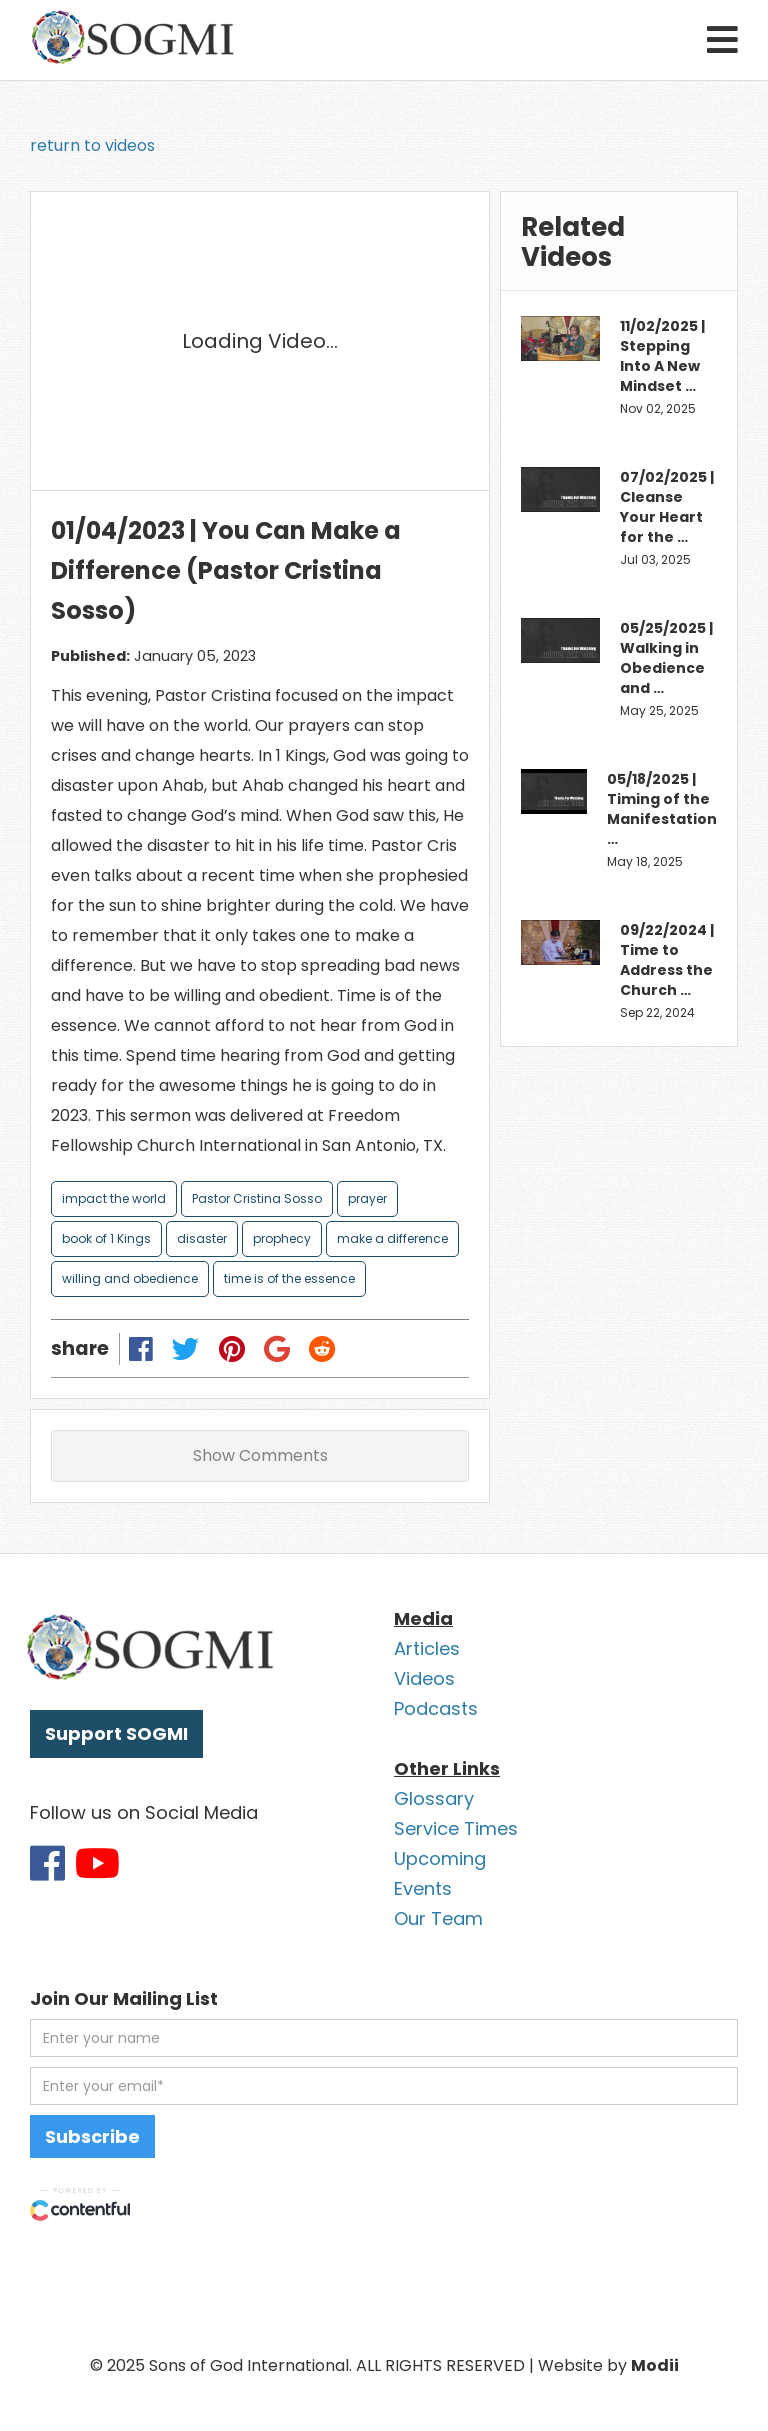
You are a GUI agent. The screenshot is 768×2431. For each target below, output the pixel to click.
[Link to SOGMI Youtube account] (97, 1863)
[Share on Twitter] (186, 1348)
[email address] (384, 2086)
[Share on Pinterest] (231, 1348)
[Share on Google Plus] (276, 1348)
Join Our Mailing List (124, 1998)
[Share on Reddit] (322, 1348)
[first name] (384, 2038)
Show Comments (260, 1455)
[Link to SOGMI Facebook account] (47, 1863)
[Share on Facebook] (141, 1348)
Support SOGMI (116, 1733)
